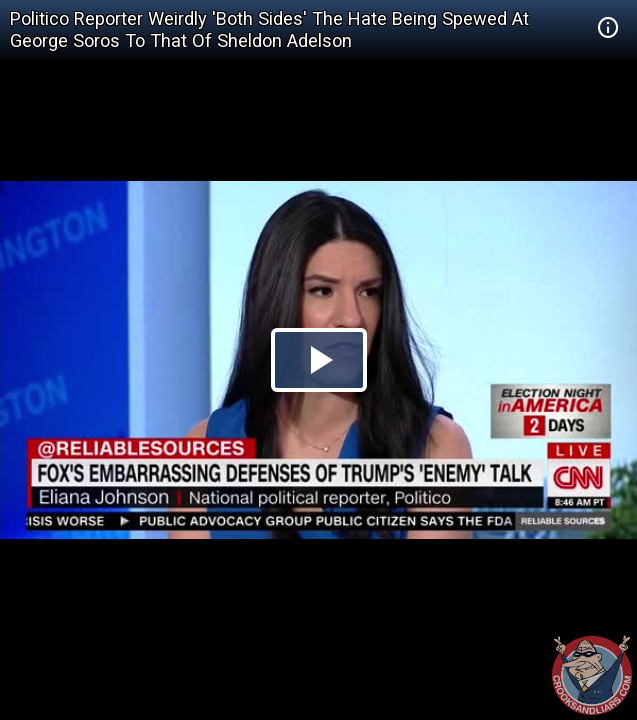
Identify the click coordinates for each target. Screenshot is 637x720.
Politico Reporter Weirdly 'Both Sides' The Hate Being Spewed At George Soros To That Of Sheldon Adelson (269, 29)
